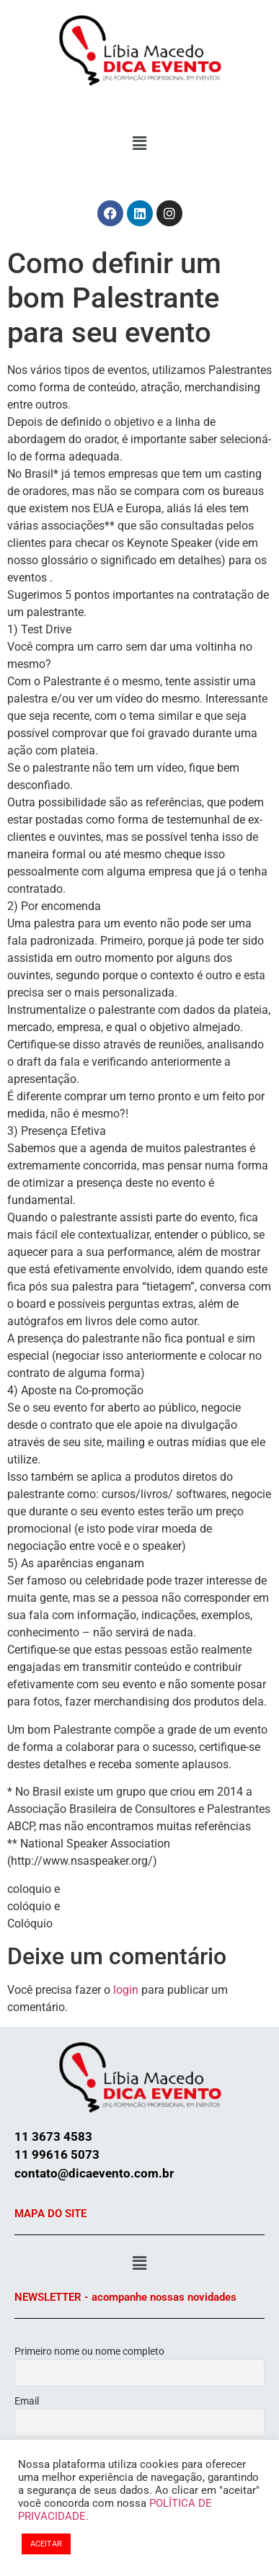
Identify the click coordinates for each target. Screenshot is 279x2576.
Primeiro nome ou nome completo (89, 2351)
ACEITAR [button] (46, 2544)
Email (26, 2401)
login (125, 1990)
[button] (139, 143)
